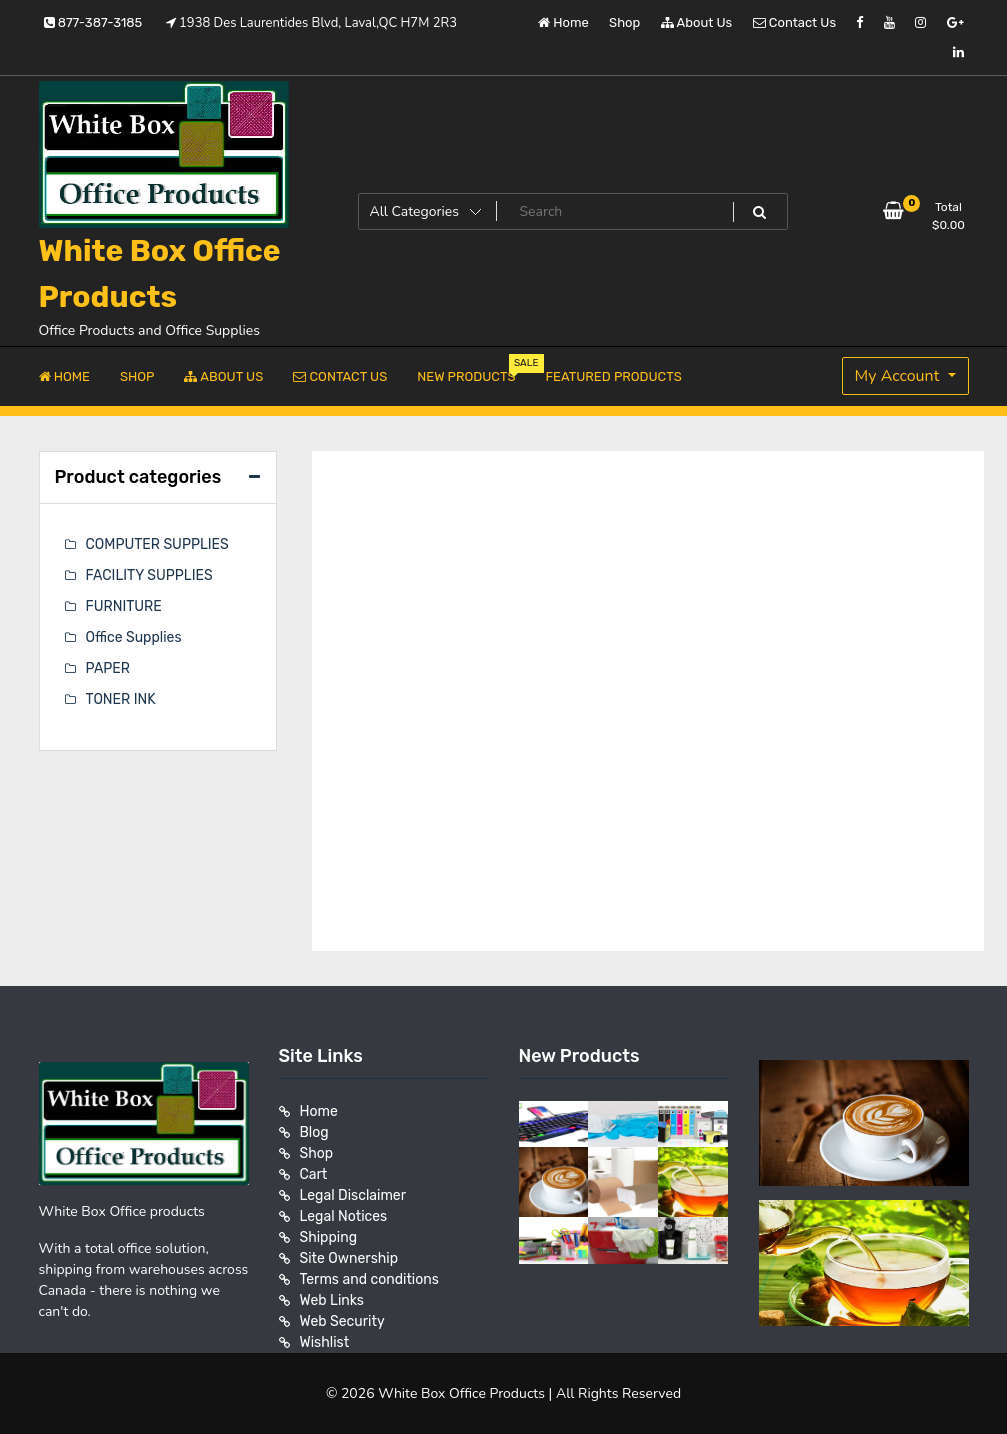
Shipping (329, 1237)
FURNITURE (124, 606)
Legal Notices (344, 1216)
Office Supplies (134, 637)
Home (563, 22)
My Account (899, 376)
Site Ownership (349, 1258)
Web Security (342, 1321)
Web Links (332, 1300)
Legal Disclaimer (353, 1195)
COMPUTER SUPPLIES (157, 544)
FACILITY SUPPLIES (149, 575)
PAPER (108, 668)
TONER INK (121, 699)
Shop (624, 22)
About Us (697, 22)
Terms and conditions (369, 1279)
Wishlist (325, 1342)
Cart (314, 1174)
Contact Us (794, 22)
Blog (314, 1132)
